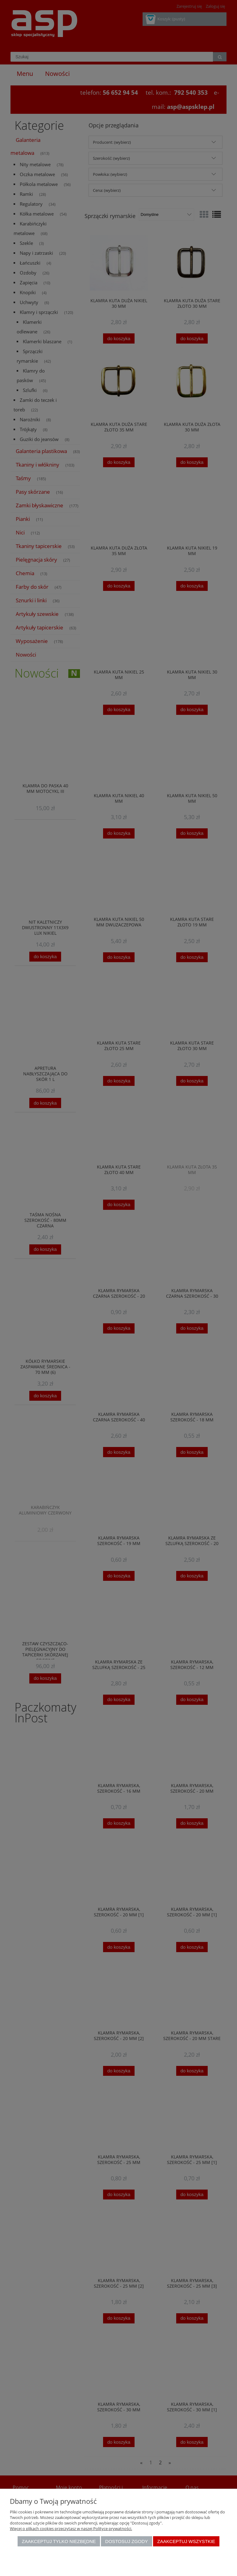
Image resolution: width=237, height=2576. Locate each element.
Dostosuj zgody (126, 2541)
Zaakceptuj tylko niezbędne (59, 2541)
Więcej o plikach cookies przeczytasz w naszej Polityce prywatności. (71, 2528)
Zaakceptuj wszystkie (186, 2541)
